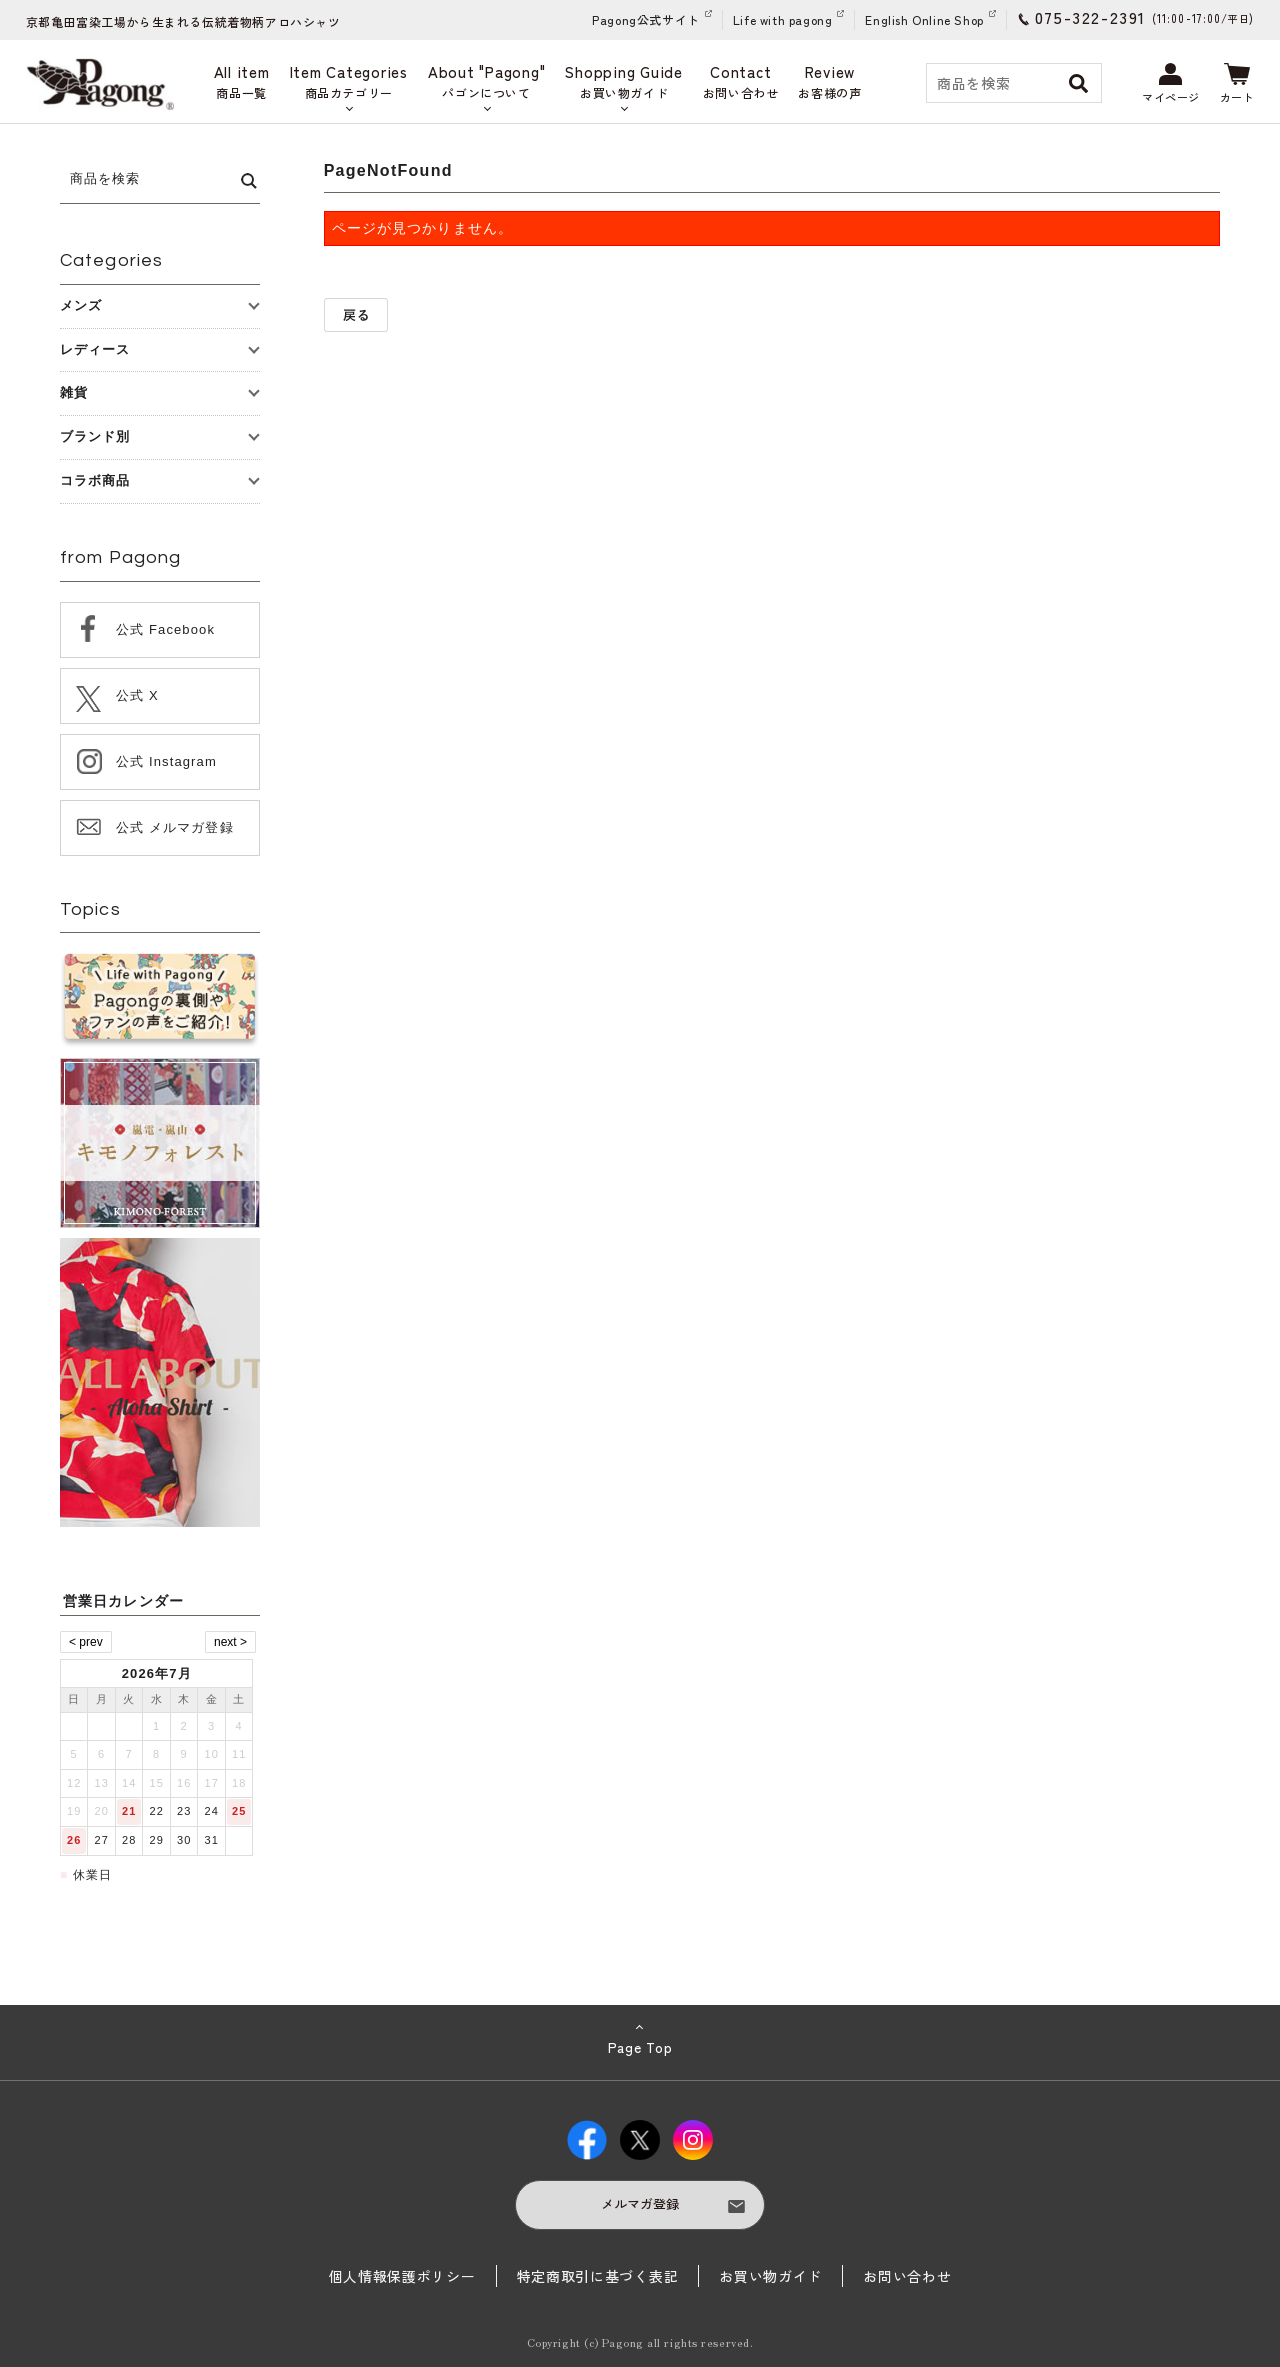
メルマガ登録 (640, 2203)
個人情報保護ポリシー (402, 2276)
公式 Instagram (166, 761)
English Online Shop (924, 19)
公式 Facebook (165, 629)
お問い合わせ (907, 2276)
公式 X (137, 695)
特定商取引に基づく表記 (598, 2276)
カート (1237, 84)
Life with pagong (783, 19)
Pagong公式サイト (646, 19)
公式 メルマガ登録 (175, 827)
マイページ (1171, 84)
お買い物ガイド (770, 2276)
